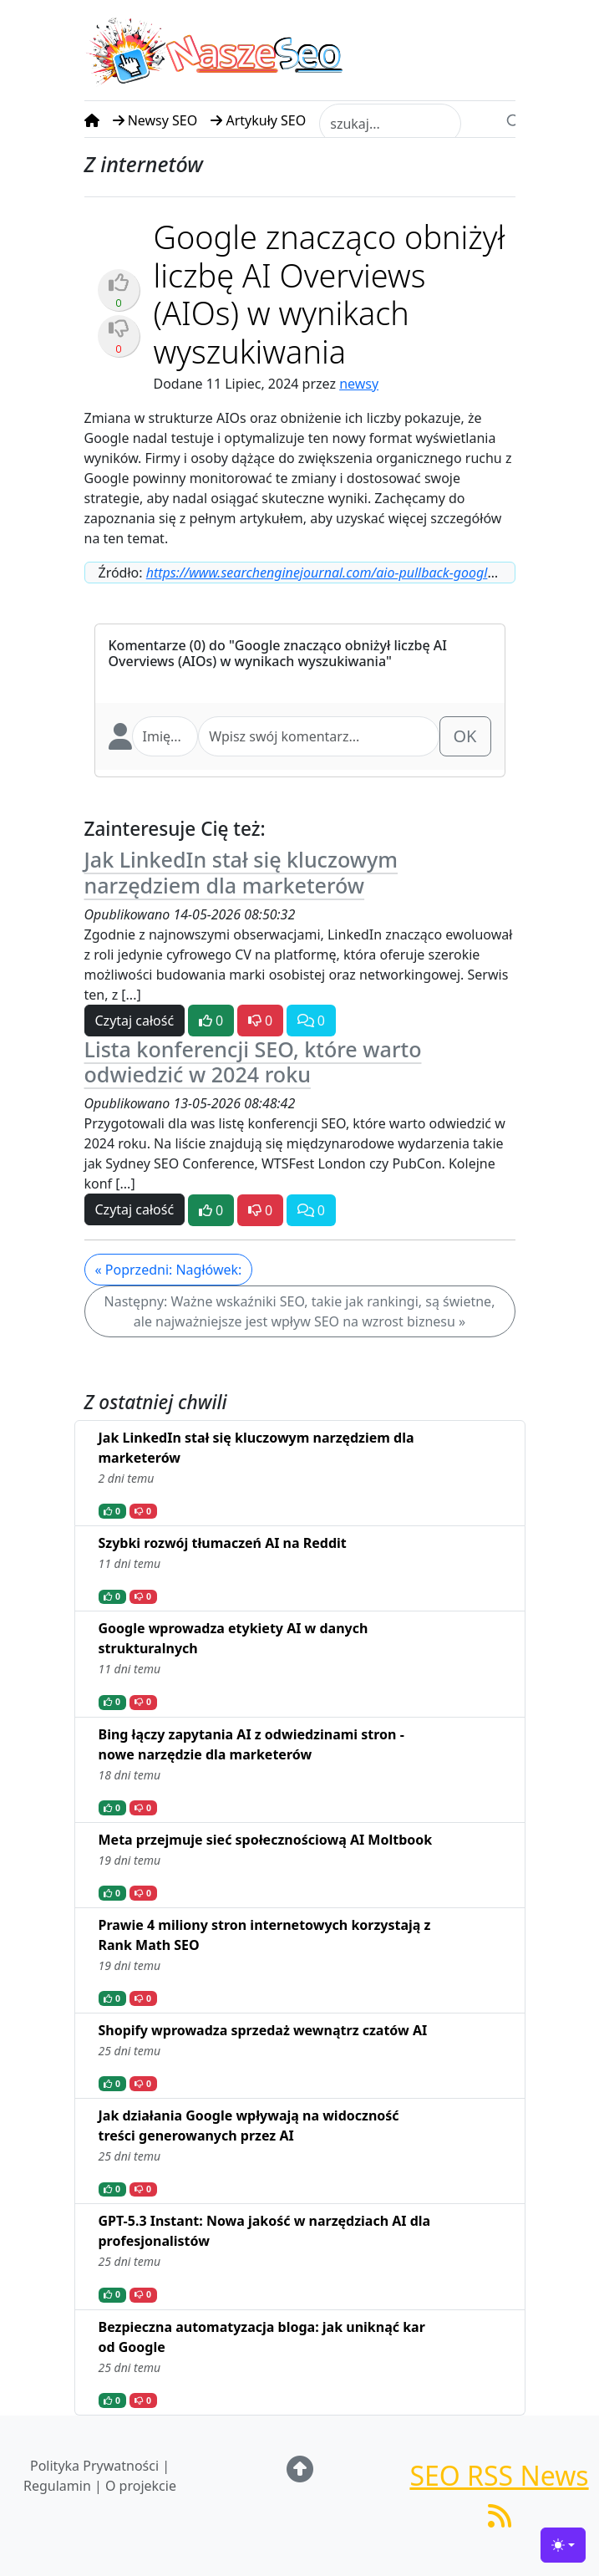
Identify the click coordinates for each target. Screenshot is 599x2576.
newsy (358, 383)
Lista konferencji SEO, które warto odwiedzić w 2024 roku (253, 1061)
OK (465, 736)
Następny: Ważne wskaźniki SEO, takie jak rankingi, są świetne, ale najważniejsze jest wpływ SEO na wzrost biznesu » (299, 1311)
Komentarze (147, 645)
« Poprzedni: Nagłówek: (168, 1269)
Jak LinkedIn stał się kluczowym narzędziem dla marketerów (241, 872)
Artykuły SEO (258, 120)
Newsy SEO (155, 120)
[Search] (513, 119)
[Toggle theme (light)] (563, 2545)
